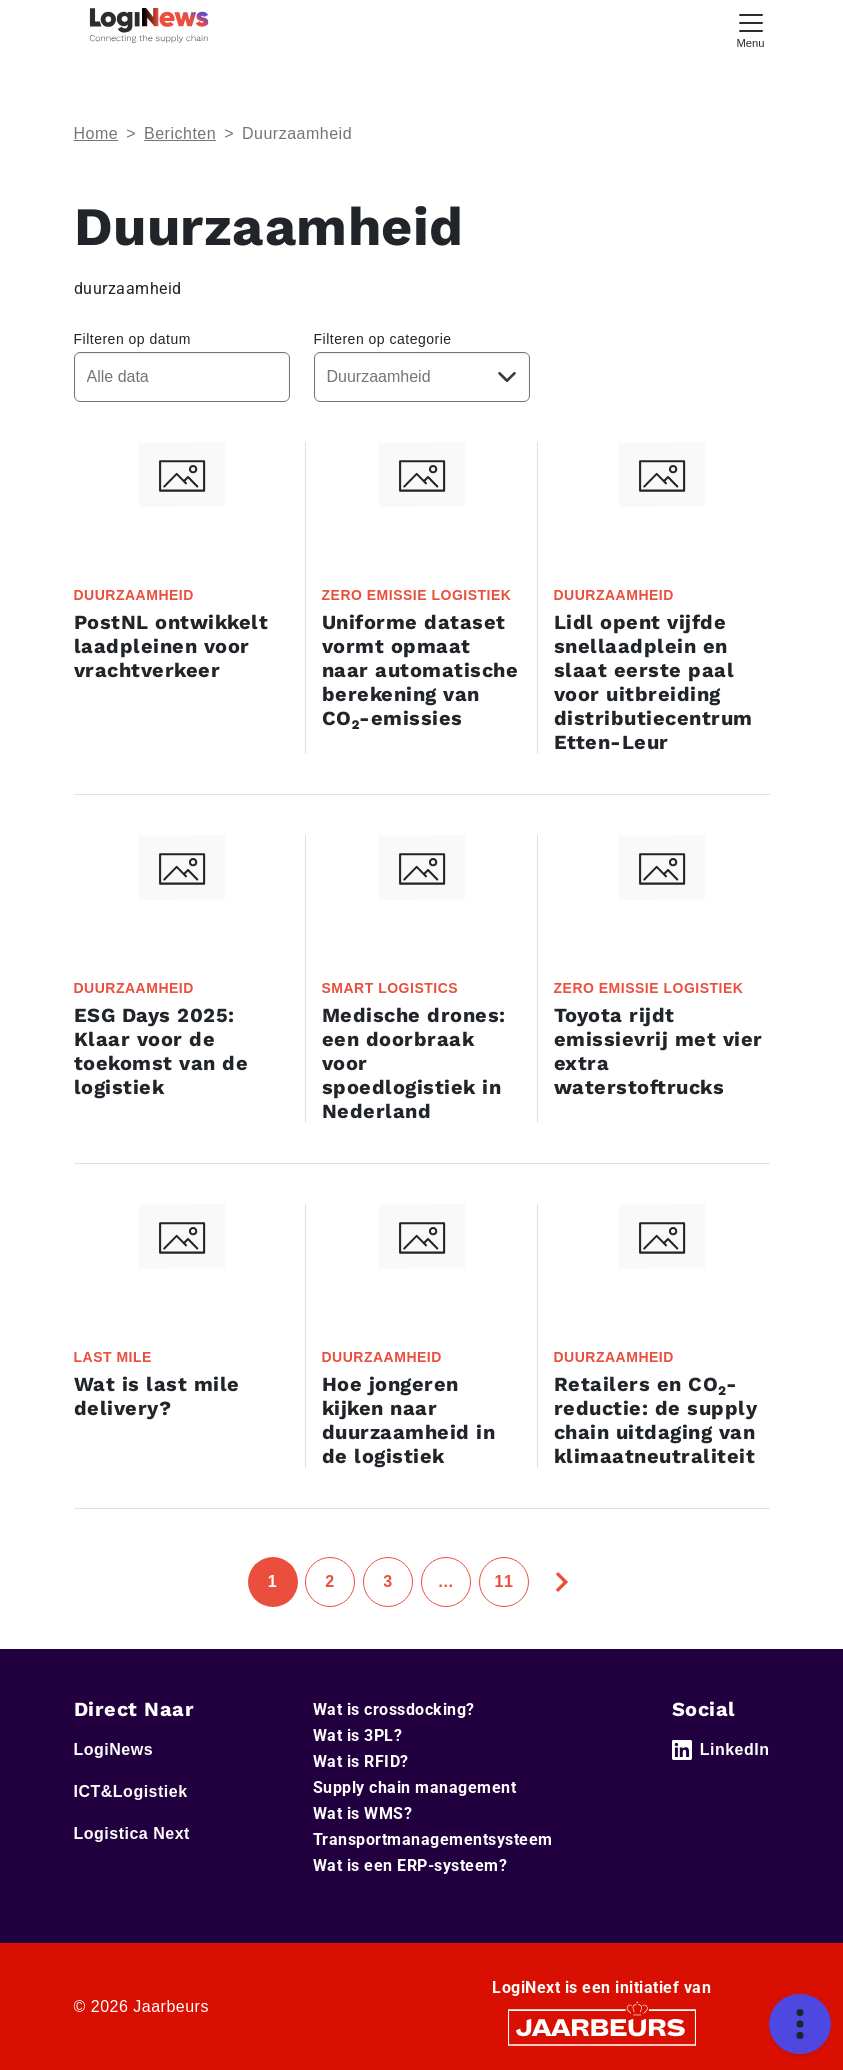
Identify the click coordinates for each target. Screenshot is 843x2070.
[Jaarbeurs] (602, 2026)
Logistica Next (132, 1833)
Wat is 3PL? (358, 1735)
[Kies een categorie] (422, 377)
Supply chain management (415, 1787)
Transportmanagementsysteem (433, 1839)
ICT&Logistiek (131, 1791)
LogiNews (114, 1749)
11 (504, 1581)
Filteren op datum (132, 339)
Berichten (180, 133)
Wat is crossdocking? (394, 1709)
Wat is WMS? (363, 1813)
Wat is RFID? (361, 1761)
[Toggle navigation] (751, 28)
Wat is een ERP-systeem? (410, 1865)
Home (96, 133)
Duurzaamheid (297, 133)
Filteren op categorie (383, 339)
